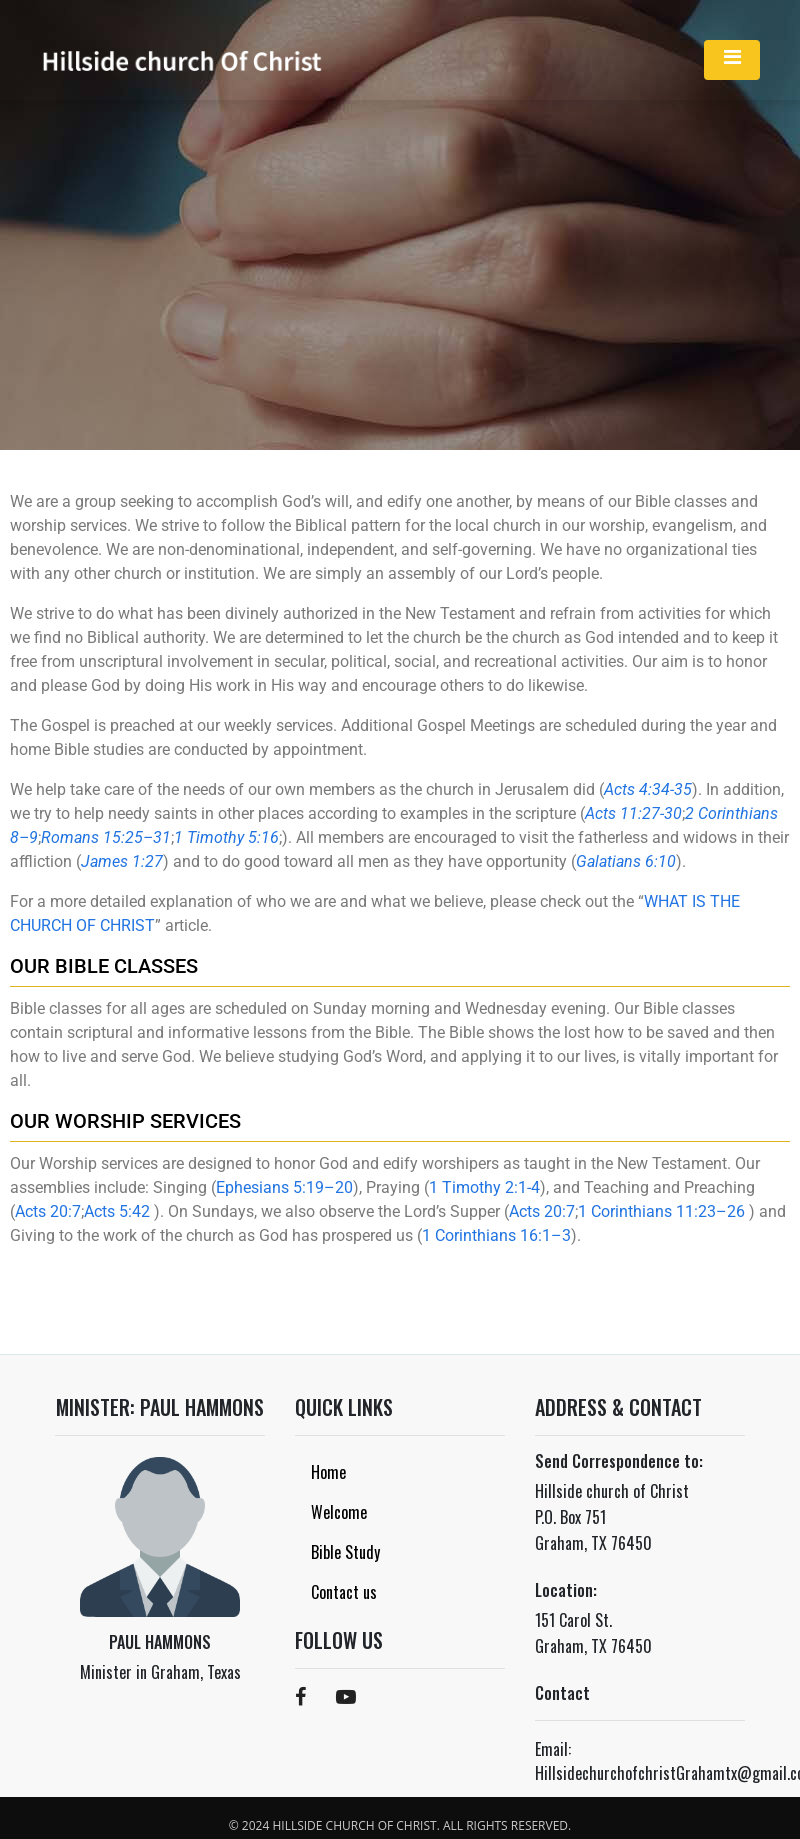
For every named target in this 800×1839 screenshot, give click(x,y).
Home (328, 1472)
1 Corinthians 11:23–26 (661, 1211)
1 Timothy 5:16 (226, 837)
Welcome (339, 1512)
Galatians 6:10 (626, 861)
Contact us (344, 1592)
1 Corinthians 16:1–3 (496, 1235)
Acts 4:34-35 (648, 789)
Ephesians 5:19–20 (284, 1187)
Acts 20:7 (48, 1211)
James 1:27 (122, 861)
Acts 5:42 (117, 1211)
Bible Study (345, 1552)
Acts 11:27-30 (633, 813)
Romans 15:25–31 (106, 837)
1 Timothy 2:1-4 (484, 1187)
